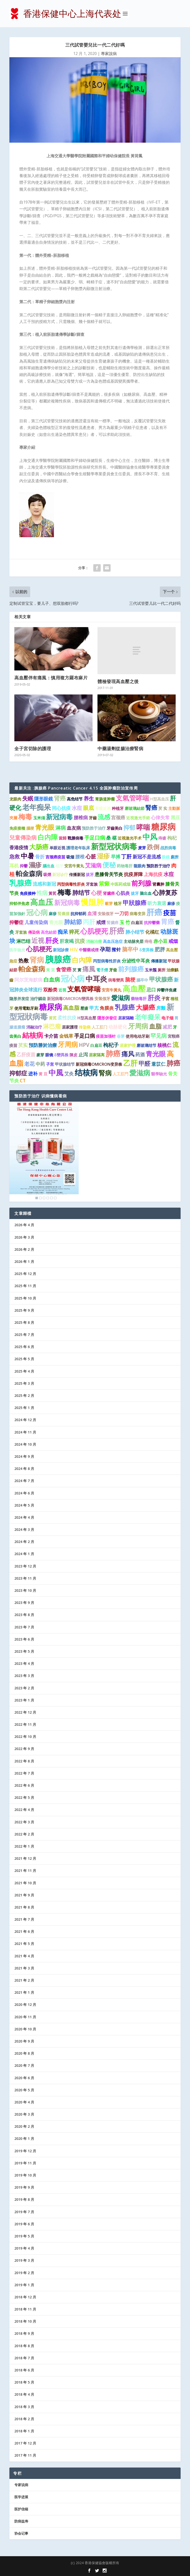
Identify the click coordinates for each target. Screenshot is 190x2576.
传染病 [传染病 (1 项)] (85, 1027)
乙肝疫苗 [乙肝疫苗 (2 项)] (26, 1054)
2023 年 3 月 (24, 1675)
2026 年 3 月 (24, 1237)
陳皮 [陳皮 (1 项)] (73, 1055)
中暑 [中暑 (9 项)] (27, 855)
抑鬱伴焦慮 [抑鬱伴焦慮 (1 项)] (167, 990)
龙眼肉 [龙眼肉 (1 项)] (15, 799)
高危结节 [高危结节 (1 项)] (75, 799)
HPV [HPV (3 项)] (84, 1044)
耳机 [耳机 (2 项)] (14, 865)
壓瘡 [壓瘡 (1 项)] (84, 1008)
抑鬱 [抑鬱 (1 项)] (24, 866)
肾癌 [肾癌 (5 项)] (60, 798)
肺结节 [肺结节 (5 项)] (81, 893)
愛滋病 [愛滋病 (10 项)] (139, 1072)
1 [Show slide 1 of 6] (36, 1198)
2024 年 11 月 (25, 1432)
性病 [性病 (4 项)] (42, 893)
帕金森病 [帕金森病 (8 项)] (29, 873)
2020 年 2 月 (24, 2126)
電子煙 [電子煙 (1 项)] (102, 970)
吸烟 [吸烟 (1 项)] (70, 857)
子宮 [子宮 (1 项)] (165, 998)
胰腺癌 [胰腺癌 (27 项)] (58, 959)
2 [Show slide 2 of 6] (40, 1198)
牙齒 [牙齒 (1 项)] (93, 818)
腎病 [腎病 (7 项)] (105, 1072)
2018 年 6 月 (24, 2370)
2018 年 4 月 (24, 2394)
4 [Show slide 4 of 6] (48, 1198)
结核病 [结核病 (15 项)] (86, 1072)
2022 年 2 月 (24, 1834)
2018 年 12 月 (25, 2297)
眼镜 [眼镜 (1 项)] (49, 1055)
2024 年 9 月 (24, 1456)
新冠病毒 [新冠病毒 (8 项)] (59, 816)
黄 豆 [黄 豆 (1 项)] (43, 1074)
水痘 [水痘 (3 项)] (77, 807)
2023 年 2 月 (24, 1688)
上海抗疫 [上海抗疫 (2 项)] (153, 874)
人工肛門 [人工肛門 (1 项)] (120, 1074)
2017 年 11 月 (25, 2455)
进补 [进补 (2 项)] (33, 1073)
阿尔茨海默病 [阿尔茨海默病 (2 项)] (28, 980)
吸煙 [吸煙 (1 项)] (47, 874)
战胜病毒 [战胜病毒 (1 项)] (168, 847)
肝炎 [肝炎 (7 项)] (154, 997)
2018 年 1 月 (24, 2431)
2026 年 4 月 (24, 1224)
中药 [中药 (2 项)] (40, 1064)
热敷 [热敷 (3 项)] (23, 960)
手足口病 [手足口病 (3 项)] (94, 837)
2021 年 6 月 (24, 1931)
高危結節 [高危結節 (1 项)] (49, 932)
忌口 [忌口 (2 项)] (151, 989)
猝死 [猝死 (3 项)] (74, 931)
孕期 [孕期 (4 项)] (105, 949)
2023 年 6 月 (24, 1639)
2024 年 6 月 (24, 1493)
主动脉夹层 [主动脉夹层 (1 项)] (133, 941)
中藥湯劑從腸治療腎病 (120, 748)
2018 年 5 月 (24, 2382)
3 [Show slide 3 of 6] (44, 1198)
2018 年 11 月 (25, 2309)
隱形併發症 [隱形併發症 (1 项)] (107, 1018)
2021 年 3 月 (24, 1968)
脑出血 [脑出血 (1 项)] (146, 893)
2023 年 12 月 (25, 1566)
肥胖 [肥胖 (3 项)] (160, 949)
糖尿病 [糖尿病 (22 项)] (163, 826)
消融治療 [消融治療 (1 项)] (94, 941)
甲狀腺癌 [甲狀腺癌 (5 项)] (134, 903)
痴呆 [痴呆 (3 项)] (63, 931)
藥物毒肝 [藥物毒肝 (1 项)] (139, 998)
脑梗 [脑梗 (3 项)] (130, 979)
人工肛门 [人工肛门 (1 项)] (99, 1027)
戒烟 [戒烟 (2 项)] (173, 941)
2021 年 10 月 (25, 1883)
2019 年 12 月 (25, 2151)
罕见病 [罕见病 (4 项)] (158, 1035)
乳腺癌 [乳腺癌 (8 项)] (125, 1007)
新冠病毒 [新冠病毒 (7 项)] (67, 902)
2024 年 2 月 (24, 1541)
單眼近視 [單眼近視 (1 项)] (103, 808)
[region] (44, 1152)
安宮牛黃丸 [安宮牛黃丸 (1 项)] (111, 990)
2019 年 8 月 (24, 2199)
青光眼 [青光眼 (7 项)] (44, 827)
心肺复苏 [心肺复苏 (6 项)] (165, 892)
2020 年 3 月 (24, 2114)
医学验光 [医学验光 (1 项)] (17, 950)
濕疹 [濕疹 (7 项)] (35, 864)
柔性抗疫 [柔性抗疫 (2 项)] (67, 1017)
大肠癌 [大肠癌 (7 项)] (38, 846)
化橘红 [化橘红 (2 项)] (152, 932)
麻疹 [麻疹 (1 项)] (171, 903)
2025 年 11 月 (25, 1285)
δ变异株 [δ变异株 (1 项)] (146, 950)
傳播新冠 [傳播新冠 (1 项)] (159, 961)
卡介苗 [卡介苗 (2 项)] (51, 1036)
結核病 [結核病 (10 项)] (32, 1035)
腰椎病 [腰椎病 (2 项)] (81, 817)
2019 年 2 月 (24, 2272)
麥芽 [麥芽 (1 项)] (40, 1055)
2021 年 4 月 (24, 1956)
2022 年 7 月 (24, 1773)
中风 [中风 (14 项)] (149, 837)
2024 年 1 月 (24, 1553)
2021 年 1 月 (24, 1992)
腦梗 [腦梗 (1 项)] (30, 828)
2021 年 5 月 (24, 1943)
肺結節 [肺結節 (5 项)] (73, 922)
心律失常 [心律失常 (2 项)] (160, 817)
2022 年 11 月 (25, 1724)
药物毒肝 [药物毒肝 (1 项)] (125, 866)
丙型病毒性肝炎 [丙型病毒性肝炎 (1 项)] (71, 884)
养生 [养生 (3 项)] (89, 798)
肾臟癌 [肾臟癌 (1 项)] (109, 893)
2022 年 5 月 (24, 1797)
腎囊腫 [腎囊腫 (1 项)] (64, 913)
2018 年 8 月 (24, 2345)
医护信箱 (21, 2509)
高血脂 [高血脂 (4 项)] (71, 1007)
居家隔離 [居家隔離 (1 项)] (126, 1018)
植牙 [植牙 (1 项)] (59, 866)
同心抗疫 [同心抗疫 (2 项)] (61, 808)
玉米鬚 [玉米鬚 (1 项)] (151, 970)
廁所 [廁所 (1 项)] (175, 857)
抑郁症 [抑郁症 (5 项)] (18, 1073)
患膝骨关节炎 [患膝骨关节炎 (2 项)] (109, 874)
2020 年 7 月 (24, 2065)
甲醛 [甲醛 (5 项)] (144, 1063)
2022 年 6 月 (24, 1785)
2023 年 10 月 (25, 1590)
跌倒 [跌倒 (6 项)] (153, 847)
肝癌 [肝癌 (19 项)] (154, 912)
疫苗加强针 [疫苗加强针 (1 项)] (106, 1036)
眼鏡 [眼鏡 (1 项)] (166, 857)
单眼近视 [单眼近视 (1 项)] (57, 847)
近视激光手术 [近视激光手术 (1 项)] (130, 838)
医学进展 (21, 2497)
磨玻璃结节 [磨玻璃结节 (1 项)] (146, 1045)
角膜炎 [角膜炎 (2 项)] (107, 1008)
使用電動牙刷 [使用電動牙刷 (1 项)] (26, 1008)
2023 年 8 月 (24, 1614)
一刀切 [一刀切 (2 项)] (122, 913)
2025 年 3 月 (24, 1383)
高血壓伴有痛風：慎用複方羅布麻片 (51, 678)
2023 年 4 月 (24, 1663)
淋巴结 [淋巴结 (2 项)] (23, 941)
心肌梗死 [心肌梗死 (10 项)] (94, 931)
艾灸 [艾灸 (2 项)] (69, 1073)
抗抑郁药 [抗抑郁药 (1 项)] (78, 913)
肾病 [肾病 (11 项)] (37, 959)
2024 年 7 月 (24, 1480)
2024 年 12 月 (25, 1419)
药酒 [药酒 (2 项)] (140, 1054)
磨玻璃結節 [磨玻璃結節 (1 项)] (134, 808)
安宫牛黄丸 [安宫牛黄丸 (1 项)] (74, 866)
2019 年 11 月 (25, 2163)
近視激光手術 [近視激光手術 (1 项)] (138, 818)
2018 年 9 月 (24, 2333)
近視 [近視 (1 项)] (62, 990)
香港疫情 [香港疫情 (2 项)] (18, 847)
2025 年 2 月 (24, 1395)
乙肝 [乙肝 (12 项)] (130, 1063)
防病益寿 (21, 2521)
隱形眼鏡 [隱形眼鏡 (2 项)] (43, 799)
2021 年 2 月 (24, 1980)
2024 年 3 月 (24, 1529)
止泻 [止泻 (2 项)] (83, 1054)
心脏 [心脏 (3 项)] (91, 856)
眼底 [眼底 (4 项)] (88, 808)
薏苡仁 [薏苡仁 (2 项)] (158, 1064)
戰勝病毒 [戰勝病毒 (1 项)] (75, 838)
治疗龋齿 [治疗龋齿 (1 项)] (38, 998)
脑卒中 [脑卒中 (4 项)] (130, 949)
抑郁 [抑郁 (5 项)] (129, 827)
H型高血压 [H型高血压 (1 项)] (159, 799)
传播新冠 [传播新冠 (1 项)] (77, 874)
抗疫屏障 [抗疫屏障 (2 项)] (133, 874)
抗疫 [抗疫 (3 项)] (80, 940)
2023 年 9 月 (24, 1602)
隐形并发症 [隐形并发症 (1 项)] (19, 998)
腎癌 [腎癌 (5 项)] (151, 808)
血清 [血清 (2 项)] (92, 913)
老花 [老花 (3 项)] (29, 1063)
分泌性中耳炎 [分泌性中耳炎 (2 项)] (136, 960)
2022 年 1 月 (24, 1846)
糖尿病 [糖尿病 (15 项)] (50, 1007)
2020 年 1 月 (24, 2138)
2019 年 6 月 (24, 2224)
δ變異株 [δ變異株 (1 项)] (61, 1055)
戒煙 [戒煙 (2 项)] (101, 922)
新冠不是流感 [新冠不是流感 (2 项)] (147, 856)
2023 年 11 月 (25, 1578)
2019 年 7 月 (24, 2211)
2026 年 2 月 (24, 1249)
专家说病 (21, 2484)
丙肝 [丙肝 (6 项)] (89, 921)
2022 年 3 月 (24, 1822)
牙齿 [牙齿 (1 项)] (113, 970)
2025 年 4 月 (24, 1371)
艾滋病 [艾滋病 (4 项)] (93, 865)
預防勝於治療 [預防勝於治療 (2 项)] (43, 1045)
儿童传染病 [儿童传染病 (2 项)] (36, 922)
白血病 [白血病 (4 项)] (52, 979)
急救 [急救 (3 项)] (14, 856)
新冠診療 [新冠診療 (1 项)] (61, 950)
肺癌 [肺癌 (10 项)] (173, 1063)
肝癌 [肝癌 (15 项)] (116, 931)
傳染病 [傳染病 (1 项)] (34, 932)
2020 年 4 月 (24, 2102)
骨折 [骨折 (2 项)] (40, 856)
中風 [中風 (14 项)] (55, 1072)
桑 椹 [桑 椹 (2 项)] (111, 838)
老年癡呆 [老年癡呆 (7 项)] (148, 1016)
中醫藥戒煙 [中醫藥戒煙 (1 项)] (89, 950)
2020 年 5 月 (24, 2090)
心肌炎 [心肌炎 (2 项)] (123, 893)
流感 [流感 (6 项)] (104, 817)
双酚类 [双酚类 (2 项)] (50, 989)
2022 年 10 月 (25, 1736)
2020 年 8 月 (24, 2053)
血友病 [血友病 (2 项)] (74, 828)
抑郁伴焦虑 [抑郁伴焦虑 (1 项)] (19, 903)
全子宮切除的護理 (32, 748)
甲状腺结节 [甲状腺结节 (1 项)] (65, 1064)
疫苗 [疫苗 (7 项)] (169, 912)
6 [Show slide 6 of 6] (55, 1198)
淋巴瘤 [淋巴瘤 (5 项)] (52, 1026)
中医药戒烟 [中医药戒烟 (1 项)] (120, 884)
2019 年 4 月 (24, 2248)
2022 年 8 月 (24, 1761)
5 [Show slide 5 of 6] (51, 1198)
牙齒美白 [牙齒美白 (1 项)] (114, 828)
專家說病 (109, 53)
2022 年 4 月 (24, 1809)
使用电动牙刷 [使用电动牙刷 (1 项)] (137, 1036)
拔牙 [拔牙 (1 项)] (90, 874)
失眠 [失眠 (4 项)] (27, 798)
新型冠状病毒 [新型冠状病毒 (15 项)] (114, 846)
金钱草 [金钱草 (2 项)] (66, 1036)
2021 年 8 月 (24, 1907)
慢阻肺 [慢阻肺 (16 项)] (92, 902)
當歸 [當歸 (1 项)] (63, 838)
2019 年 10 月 (25, 2175)
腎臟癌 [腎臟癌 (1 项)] (113, 922)
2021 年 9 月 (24, 1895)
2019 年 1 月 (24, 2285)
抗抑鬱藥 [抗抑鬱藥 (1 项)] (152, 922)
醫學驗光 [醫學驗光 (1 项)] (159, 1074)
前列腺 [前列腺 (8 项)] (141, 883)
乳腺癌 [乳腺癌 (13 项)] (20, 883)
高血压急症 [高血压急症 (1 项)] (113, 941)
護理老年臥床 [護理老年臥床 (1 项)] (78, 847)
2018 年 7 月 (24, 2358)
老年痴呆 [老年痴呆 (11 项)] (36, 807)
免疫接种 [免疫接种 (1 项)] (28, 893)
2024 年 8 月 (24, 1468)
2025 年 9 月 (24, 1310)
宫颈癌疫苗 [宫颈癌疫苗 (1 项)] (55, 857)
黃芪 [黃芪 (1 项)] (52, 893)
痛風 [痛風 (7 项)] (88, 968)
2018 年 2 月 (24, 2419)
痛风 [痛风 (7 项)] (127, 1053)
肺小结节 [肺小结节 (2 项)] (134, 932)
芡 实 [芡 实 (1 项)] (162, 808)
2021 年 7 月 (24, 1919)
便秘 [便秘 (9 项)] (109, 864)
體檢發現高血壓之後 (118, 681)
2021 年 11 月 (25, 1870)
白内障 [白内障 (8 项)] (48, 837)
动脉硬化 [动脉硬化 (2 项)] (117, 1027)
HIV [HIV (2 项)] (74, 949)
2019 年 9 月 (24, 2187)
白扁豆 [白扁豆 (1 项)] (137, 922)
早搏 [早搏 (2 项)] (115, 856)
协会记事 (21, 2533)
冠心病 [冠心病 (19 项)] (73, 978)
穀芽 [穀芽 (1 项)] (109, 903)
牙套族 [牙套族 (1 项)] (92, 884)
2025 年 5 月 (24, 1358)
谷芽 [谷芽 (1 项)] (121, 1036)
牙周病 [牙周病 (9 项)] (138, 1026)
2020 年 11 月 (25, 2017)
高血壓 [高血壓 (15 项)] (133, 988)
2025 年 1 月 (24, 1407)
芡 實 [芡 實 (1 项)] (76, 970)
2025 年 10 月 (25, 1298)
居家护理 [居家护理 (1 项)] (128, 1045)
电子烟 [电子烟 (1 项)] (167, 1018)
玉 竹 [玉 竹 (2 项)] (124, 922)
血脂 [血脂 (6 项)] (155, 1026)
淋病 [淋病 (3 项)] (60, 827)
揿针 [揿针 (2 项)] (116, 949)
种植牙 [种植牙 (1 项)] (118, 808)
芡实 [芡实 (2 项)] (23, 1045)
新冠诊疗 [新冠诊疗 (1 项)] (60, 874)
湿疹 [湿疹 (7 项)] (103, 855)
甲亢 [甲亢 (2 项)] (94, 1008)
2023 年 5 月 (24, 1651)
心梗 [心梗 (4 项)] (96, 893)
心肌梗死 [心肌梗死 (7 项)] (39, 948)
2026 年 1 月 (24, 1261)
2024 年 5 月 (24, 1505)
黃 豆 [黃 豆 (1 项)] (50, 970)
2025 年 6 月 (24, 1346)
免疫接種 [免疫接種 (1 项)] (17, 828)
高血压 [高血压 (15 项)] (41, 902)
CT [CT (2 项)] (23, 1080)
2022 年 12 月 (25, 1712)
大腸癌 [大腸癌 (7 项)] (145, 1007)
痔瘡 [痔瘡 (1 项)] (162, 838)
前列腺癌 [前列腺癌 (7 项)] (131, 968)
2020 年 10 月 (25, 2029)
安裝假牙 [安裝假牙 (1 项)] (106, 913)
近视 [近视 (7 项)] (37, 940)
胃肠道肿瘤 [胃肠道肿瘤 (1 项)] (105, 799)
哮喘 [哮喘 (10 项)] (143, 827)
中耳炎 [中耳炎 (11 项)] (96, 978)
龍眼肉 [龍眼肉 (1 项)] (139, 866)
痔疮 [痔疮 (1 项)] (148, 941)
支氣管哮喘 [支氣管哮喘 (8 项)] (132, 798)
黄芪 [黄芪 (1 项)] (53, 1018)
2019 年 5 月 (24, 2236)
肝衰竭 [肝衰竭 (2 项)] (67, 941)
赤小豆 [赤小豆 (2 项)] (160, 941)
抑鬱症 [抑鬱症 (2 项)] (16, 922)
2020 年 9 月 (24, 2041)
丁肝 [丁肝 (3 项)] (126, 856)
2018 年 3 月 (24, 2406)
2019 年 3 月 (24, 2260)
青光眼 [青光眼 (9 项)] (156, 1053)
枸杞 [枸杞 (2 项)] (172, 838)
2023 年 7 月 (24, 1627)
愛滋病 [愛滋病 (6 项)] (120, 997)
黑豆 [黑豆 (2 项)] (175, 817)
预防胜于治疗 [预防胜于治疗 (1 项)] (94, 828)
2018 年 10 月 (25, 2321)
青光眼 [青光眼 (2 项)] (56, 922)
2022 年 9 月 (24, 1748)
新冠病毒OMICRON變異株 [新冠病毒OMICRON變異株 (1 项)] (70, 998)
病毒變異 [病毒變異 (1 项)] (116, 980)
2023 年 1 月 (24, 1700)
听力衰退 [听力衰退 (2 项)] (156, 903)
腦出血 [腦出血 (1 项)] (48, 866)
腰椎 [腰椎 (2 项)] (80, 856)
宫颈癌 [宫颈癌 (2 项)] (118, 817)
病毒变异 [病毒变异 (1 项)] (137, 913)
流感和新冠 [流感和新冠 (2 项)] (44, 884)
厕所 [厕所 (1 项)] (162, 970)
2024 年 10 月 (25, 1444)
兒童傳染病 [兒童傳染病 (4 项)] (23, 837)
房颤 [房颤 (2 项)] (161, 1008)
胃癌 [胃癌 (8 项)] (167, 921)
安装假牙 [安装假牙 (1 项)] (102, 998)
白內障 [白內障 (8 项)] (82, 960)
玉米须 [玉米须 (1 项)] (39, 818)
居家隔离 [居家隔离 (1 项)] (97, 1055)
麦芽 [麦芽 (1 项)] (142, 847)
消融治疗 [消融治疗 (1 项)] (34, 1027)
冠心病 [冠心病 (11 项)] (37, 912)
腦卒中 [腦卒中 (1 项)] (142, 980)
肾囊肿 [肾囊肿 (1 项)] (158, 884)
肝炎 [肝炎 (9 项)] (52, 940)
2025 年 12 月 (25, 1273)
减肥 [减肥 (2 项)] (167, 1027)
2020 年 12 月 (25, 2004)
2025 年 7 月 (24, 1334)
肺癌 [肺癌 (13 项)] (113, 1053)
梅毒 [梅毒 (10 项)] (25, 816)
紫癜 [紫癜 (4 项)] (104, 883)
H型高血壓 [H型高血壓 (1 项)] (86, 1018)
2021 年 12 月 (25, 1858)
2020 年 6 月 (24, 2077)
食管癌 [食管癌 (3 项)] (63, 969)
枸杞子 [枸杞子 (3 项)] (111, 1044)
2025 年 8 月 (24, 1322)
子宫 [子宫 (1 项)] (50, 1064)
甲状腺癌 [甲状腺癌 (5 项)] (161, 979)
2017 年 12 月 (25, 2443)
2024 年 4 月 (24, 1517)
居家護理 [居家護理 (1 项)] (70, 1027)
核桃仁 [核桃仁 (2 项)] (164, 1045)
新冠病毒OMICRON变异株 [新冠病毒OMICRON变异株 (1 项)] (99, 1064)
